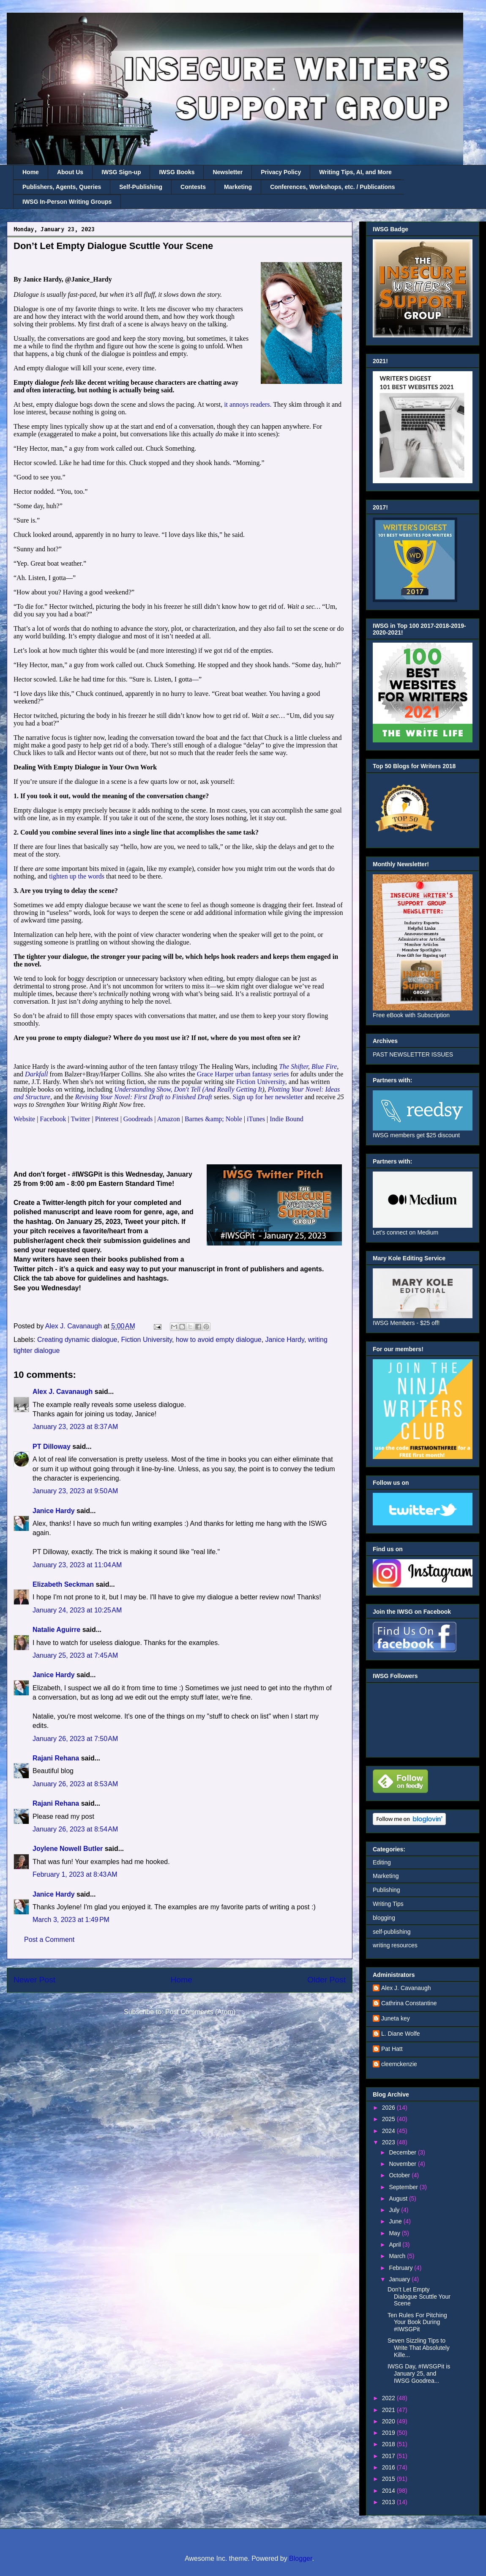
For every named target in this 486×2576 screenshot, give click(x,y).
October (400, 2175)
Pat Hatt (392, 2048)
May (395, 2233)
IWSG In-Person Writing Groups (67, 201)
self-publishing (392, 1931)
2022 (389, 2398)
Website (24, 1118)
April (395, 2244)
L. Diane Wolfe (400, 2033)
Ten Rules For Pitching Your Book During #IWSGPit (417, 2322)
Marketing (238, 186)
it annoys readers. (247, 404)
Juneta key (395, 2018)
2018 (389, 2444)
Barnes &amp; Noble (213, 1118)
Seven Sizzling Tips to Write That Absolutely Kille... (419, 2347)
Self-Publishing (140, 186)
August (399, 2198)
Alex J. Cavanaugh (63, 1391)
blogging (384, 1917)
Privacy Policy (281, 172)
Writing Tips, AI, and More (355, 172)
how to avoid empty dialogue (219, 1339)
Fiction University (260, 1081)
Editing (382, 1862)
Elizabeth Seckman (63, 1584)
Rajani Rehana (56, 1758)
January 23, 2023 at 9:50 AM (75, 1491)
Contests (193, 186)
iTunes (256, 1118)
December (403, 2152)
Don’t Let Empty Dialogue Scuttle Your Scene (419, 2296)
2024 (389, 2130)
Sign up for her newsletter (267, 1096)
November (403, 2163)
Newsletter (228, 172)
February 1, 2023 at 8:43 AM (75, 1874)
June (396, 2221)
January (400, 2279)
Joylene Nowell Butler (68, 1848)
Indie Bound (286, 1118)
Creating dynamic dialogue (77, 1339)
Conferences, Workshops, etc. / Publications (332, 186)
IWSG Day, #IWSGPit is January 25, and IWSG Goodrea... (419, 2373)
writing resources (395, 1945)
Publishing (386, 1889)
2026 (389, 2107)
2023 (389, 2142)
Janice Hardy (284, 1339)
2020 (389, 2421)
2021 (389, 2409)
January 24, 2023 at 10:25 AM (77, 1610)
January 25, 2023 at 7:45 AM (75, 1655)
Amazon (168, 1118)
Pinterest (107, 1118)
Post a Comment (49, 1939)
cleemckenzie (399, 2064)
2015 (389, 2478)
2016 (389, 2467)
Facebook (53, 1118)
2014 (389, 2490)
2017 (389, 2456)
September (404, 2187)
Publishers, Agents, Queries (61, 186)
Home (30, 172)
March (398, 2256)
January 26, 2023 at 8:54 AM (75, 1829)
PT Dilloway (52, 1446)
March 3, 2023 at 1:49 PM (71, 1919)
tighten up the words (76, 876)
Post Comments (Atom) (200, 2011)
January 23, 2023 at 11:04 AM (77, 1565)
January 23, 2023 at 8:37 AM (75, 1426)
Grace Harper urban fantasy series (243, 1074)
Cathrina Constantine (409, 2003)
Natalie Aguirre (56, 1629)
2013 (389, 2502)
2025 (389, 2119)
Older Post (326, 1979)
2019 (389, 2432)
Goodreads (138, 1118)
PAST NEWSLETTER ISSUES (413, 1054)
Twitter (80, 1118)
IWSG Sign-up (121, 172)
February (401, 2267)
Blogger (300, 2558)
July (395, 2209)
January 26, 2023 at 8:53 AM (75, 1784)
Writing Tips (388, 1903)
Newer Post (34, 1979)
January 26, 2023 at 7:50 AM (75, 1738)
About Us (70, 172)
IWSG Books (176, 172)
